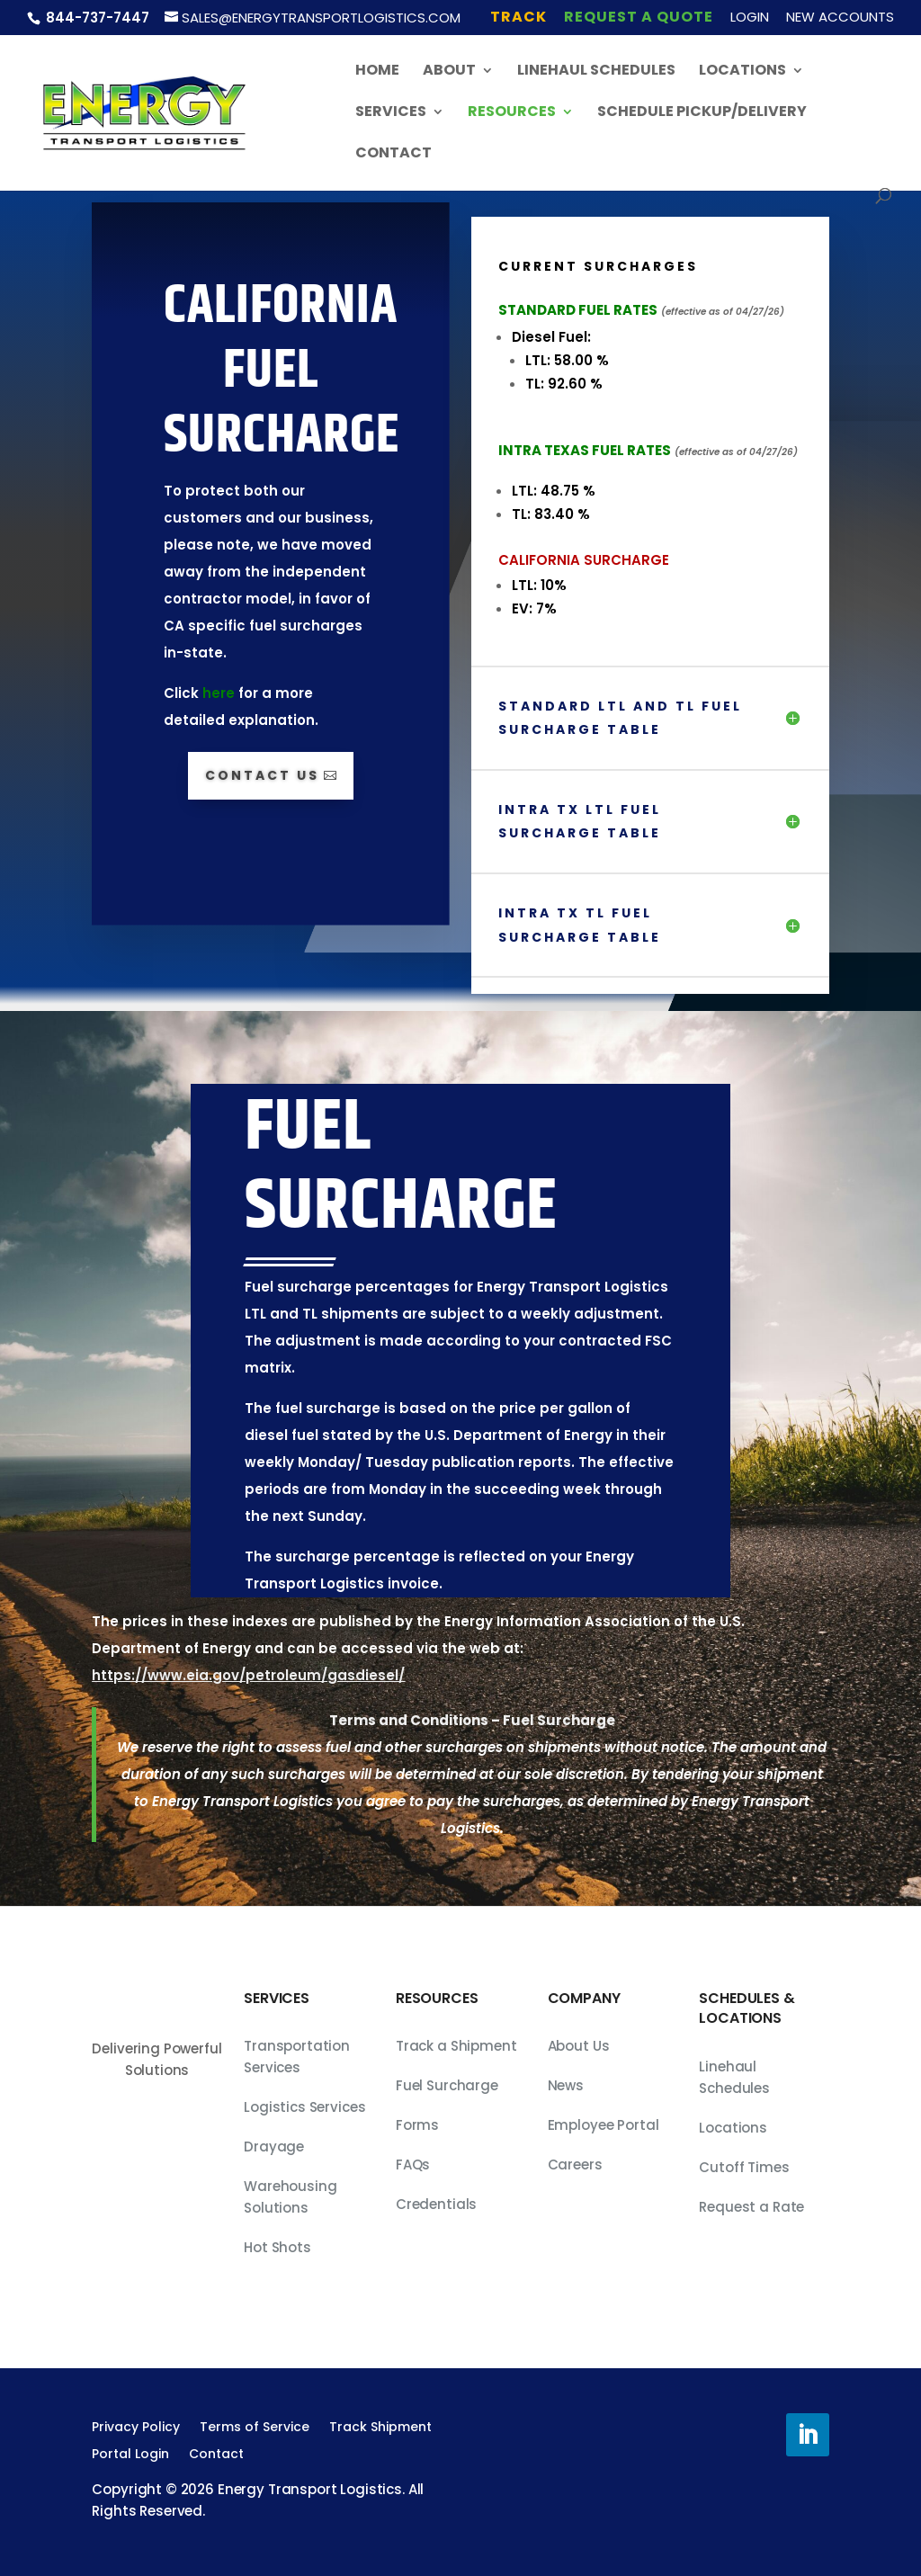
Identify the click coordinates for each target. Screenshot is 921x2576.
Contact (393, 155)
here (218, 693)
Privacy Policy (136, 2428)
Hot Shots (277, 2247)
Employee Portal (603, 2124)
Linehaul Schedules (596, 72)
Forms (417, 2124)
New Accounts (840, 18)
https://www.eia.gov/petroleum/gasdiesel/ (248, 1675)
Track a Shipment (456, 2045)
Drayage (274, 2146)
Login (749, 18)
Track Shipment (380, 2428)
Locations (742, 72)
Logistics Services (304, 2106)
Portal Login (130, 2455)
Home (377, 72)
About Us (579, 2045)
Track (518, 18)
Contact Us (262, 775)
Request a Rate (751, 2206)
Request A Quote (638, 18)
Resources (512, 113)
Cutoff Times (744, 2167)
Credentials (436, 2204)
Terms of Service (254, 2428)
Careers (575, 2164)
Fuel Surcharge (447, 2085)
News (566, 2085)
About (449, 72)
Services (390, 113)
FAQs (413, 2164)
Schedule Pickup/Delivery (702, 113)
